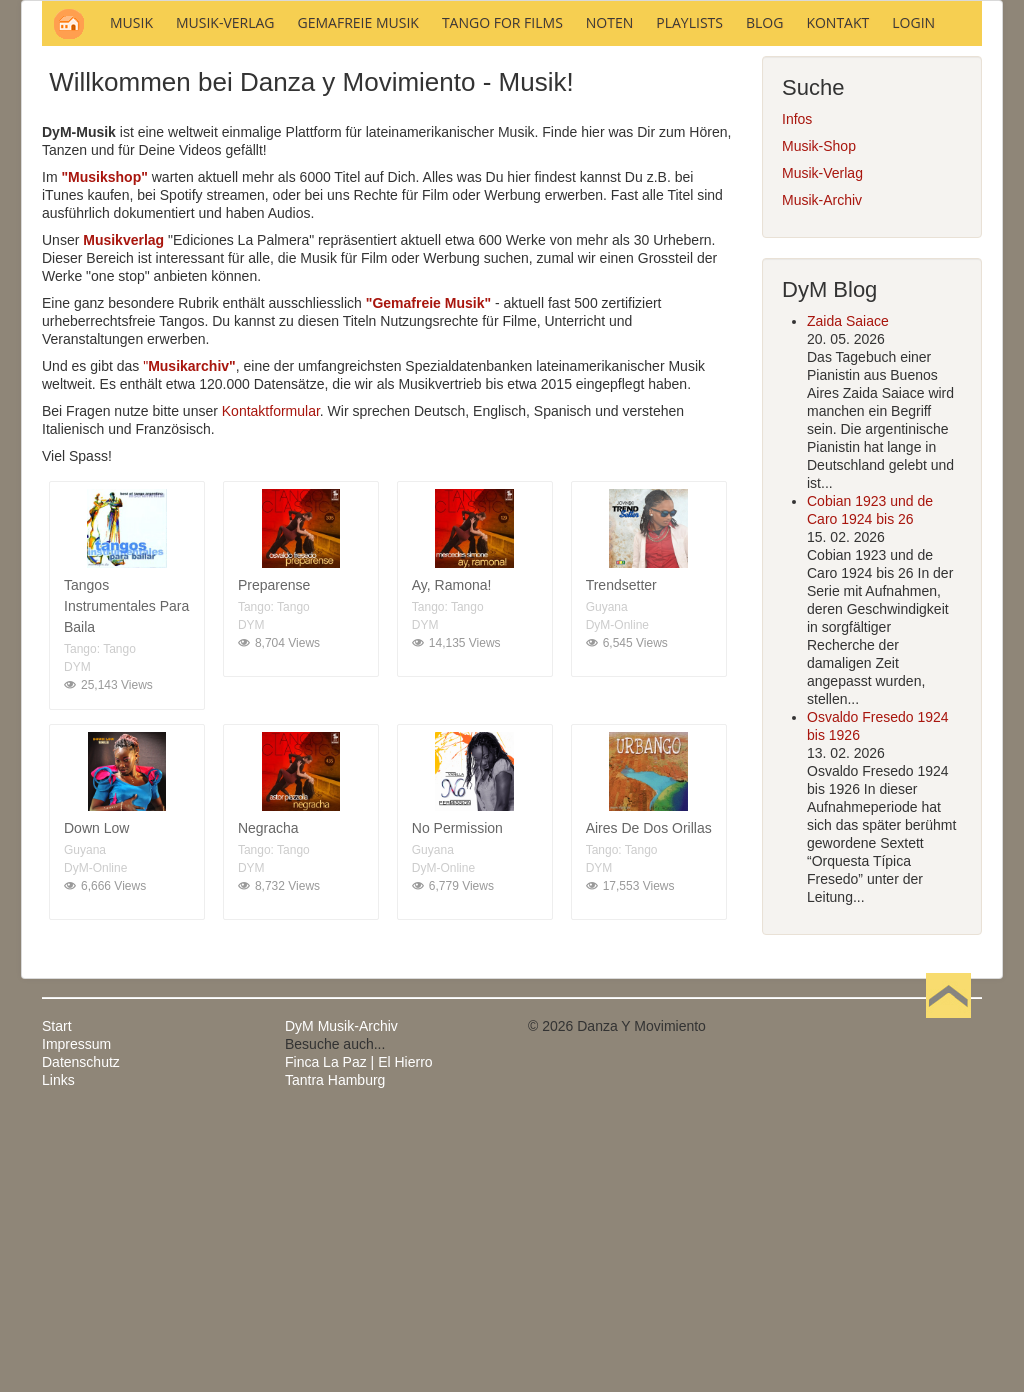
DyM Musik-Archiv (341, 1296)
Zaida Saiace (848, 591)
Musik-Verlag (822, 443)
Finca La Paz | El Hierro (359, 1332)
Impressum (76, 1314)
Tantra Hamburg (335, 1350)
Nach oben (948, 1296)
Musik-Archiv (822, 470)
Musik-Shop (819, 416)
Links (58, 1350)
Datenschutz (81, 1332)
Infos (797, 389)
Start (57, 1296)
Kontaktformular (271, 681)
